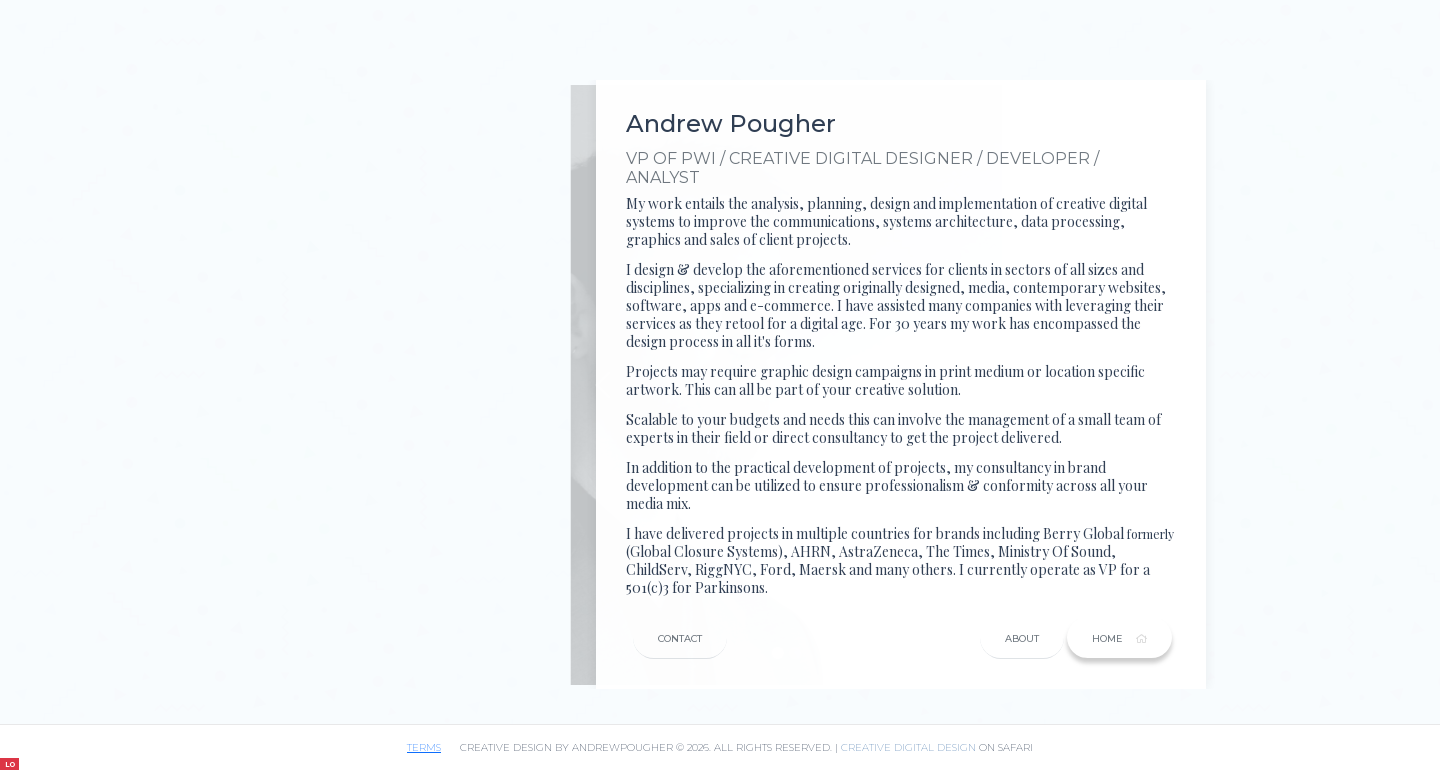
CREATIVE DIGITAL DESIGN (908, 747)
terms (424, 747)
